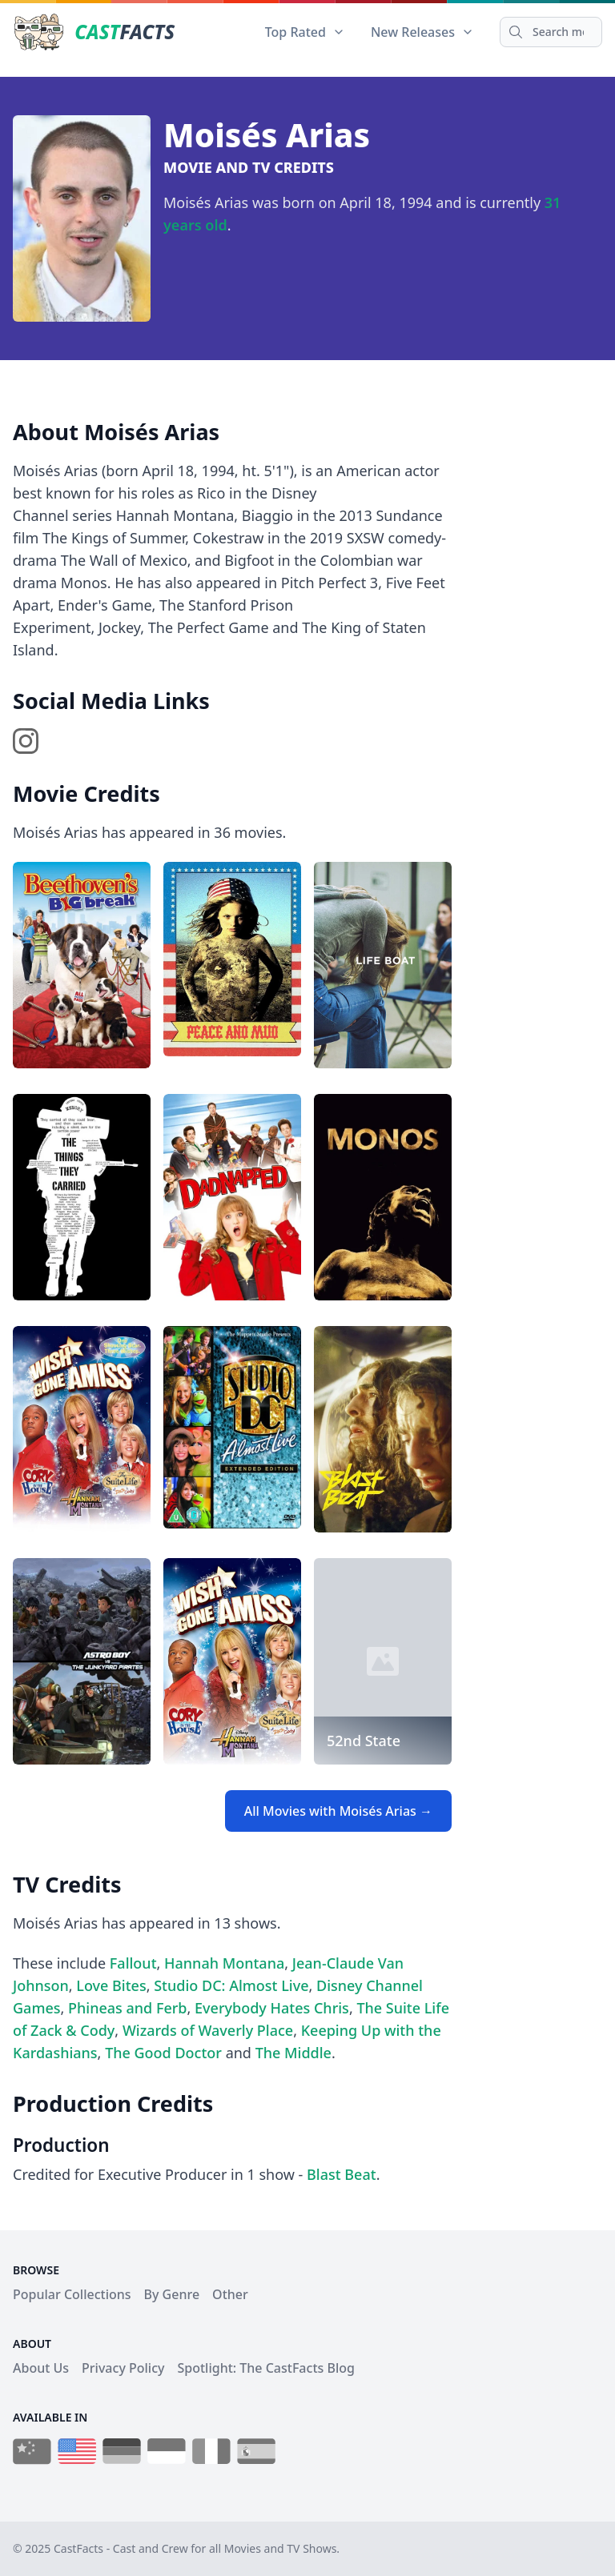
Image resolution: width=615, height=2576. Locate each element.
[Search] (551, 32)
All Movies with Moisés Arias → (338, 1811)
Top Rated (305, 32)
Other (230, 2294)
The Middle (293, 2052)
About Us (41, 2368)
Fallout (133, 1963)
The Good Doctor (163, 2052)
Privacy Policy (123, 2368)
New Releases (422, 32)
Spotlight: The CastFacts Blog (265, 2368)
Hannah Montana (224, 1963)
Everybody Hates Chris (272, 2007)
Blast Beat (341, 2174)
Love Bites (111, 1985)
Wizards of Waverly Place (208, 2030)
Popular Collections (72, 2294)
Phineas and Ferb (127, 2007)
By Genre (172, 2294)
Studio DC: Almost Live (231, 1985)
